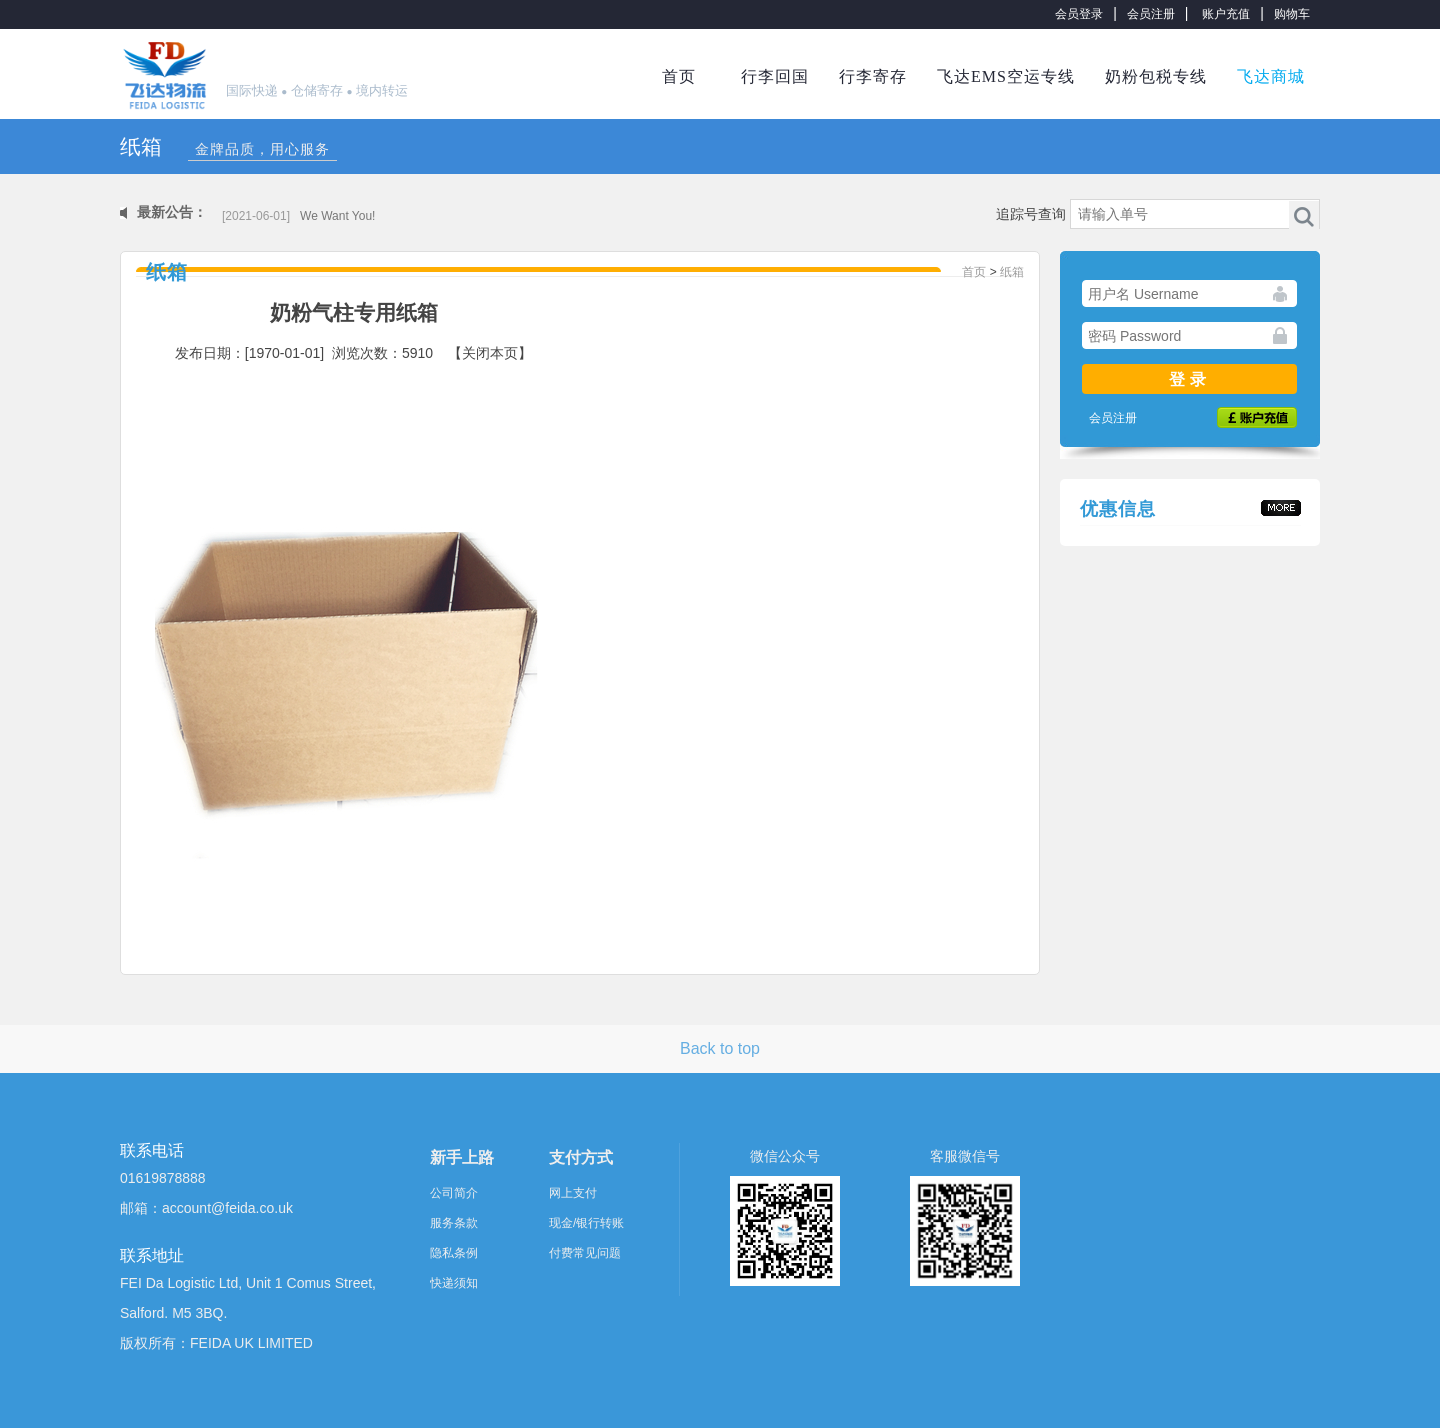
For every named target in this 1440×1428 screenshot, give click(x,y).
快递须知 (454, 1283)
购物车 (1292, 14)
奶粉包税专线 (1156, 76)
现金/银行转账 (586, 1223)
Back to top (720, 1048)
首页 (679, 76)
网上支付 (573, 1193)
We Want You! (337, 216)
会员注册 (1151, 14)
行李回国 (775, 76)
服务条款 (454, 1223)
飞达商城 (1271, 76)
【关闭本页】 (490, 353)
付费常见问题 (585, 1253)
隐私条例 (454, 1253)
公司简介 (454, 1193)
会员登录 (1079, 14)
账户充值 (1226, 14)
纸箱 (1012, 272)
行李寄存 (873, 76)
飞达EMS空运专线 (1006, 76)
